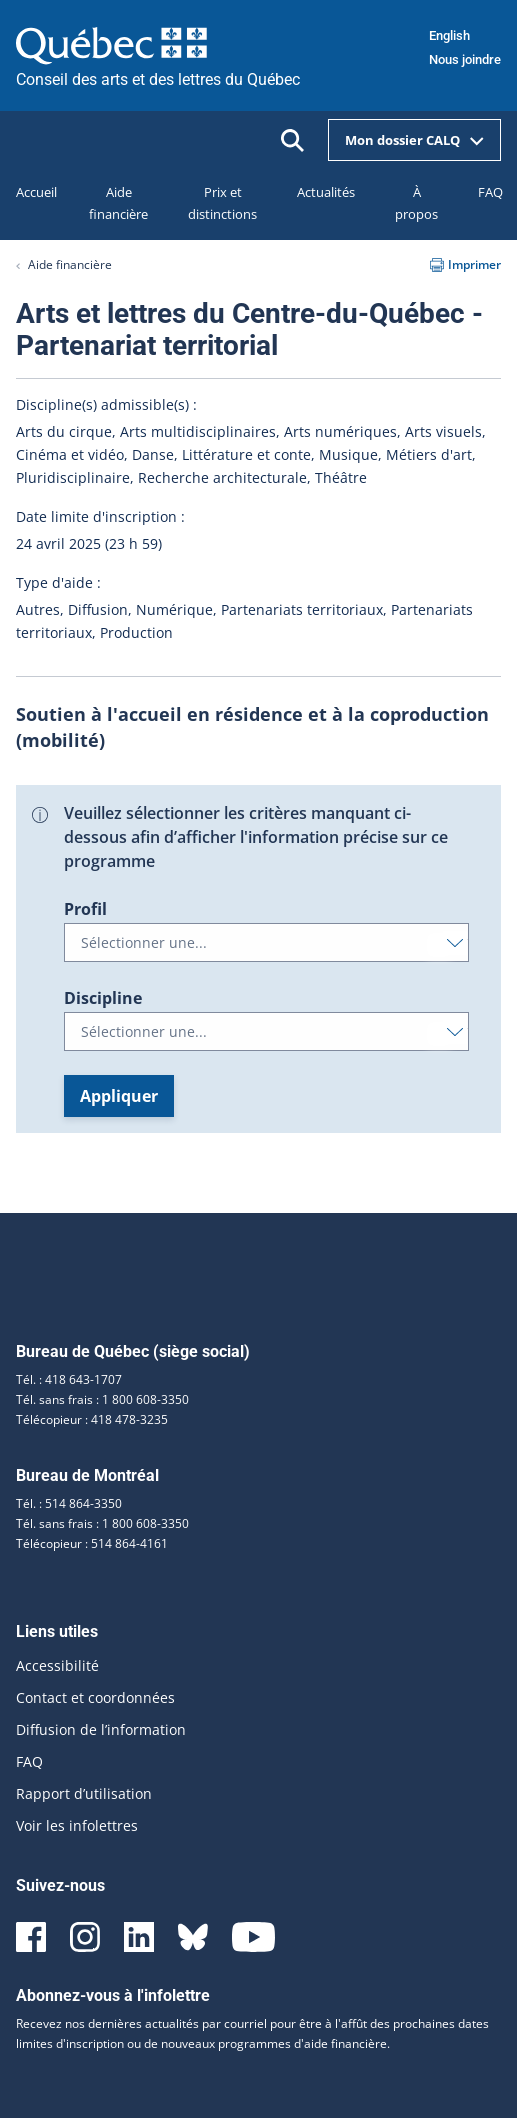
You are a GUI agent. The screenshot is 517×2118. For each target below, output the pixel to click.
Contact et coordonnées (95, 1697)
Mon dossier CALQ (414, 140)
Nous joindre (465, 59)
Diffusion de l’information (101, 1729)
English (449, 35)
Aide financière (70, 264)
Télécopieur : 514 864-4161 (92, 1543)
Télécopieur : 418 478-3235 (92, 1419)
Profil (85, 909)
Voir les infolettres (77, 1825)
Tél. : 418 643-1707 (69, 1379)
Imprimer (465, 264)
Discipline (103, 998)
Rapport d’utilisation (84, 1793)
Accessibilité (57, 1665)
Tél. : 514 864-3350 (69, 1503)
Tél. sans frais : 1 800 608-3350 (102, 1399)
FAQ (29, 1761)
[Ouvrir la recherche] (292, 140)
